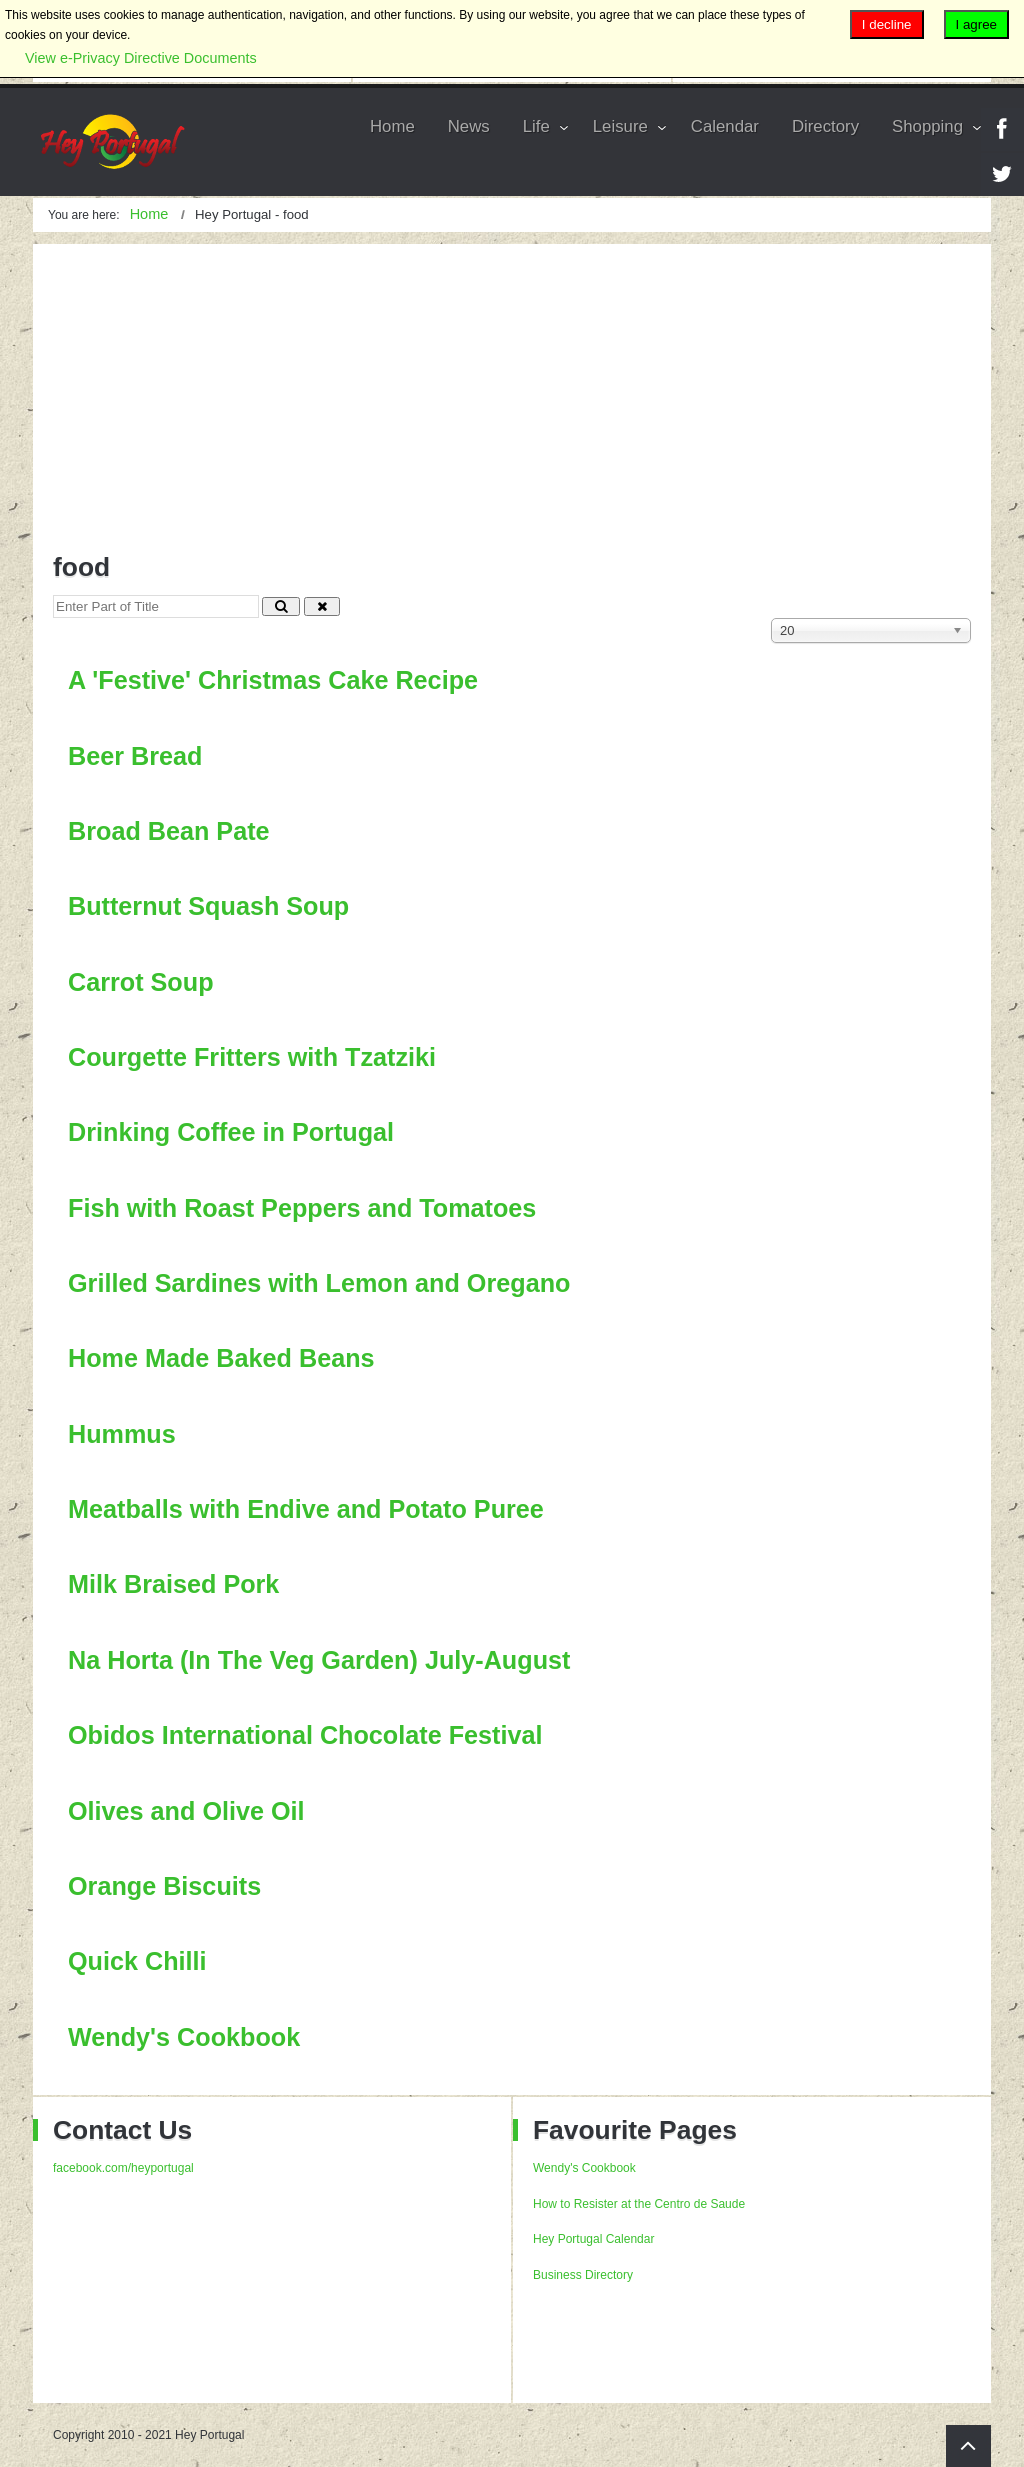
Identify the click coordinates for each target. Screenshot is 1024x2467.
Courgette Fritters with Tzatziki (252, 1057)
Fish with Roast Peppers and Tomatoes (302, 1208)
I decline (887, 24)
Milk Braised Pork (173, 1584)
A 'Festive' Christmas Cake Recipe (273, 680)
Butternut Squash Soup (208, 906)
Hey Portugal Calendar (593, 2239)
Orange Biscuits (164, 1886)
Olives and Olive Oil (186, 1811)
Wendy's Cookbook (184, 2037)
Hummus (122, 1434)
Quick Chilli (137, 1961)
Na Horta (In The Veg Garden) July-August (319, 1660)
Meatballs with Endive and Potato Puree (306, 1509)
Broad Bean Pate (169, 831)
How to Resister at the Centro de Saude (639, 2204)
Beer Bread (135, 756)
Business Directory (583, 2275)
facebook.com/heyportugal (123, 2168)
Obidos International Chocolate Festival (305, 1735)
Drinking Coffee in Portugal (231, 1132)
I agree (977, 24)
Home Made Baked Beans (221, 1358)
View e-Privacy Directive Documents (141, 58)
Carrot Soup (141, 982)
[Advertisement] (512, 384)
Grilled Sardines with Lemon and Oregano (319, 1283)
